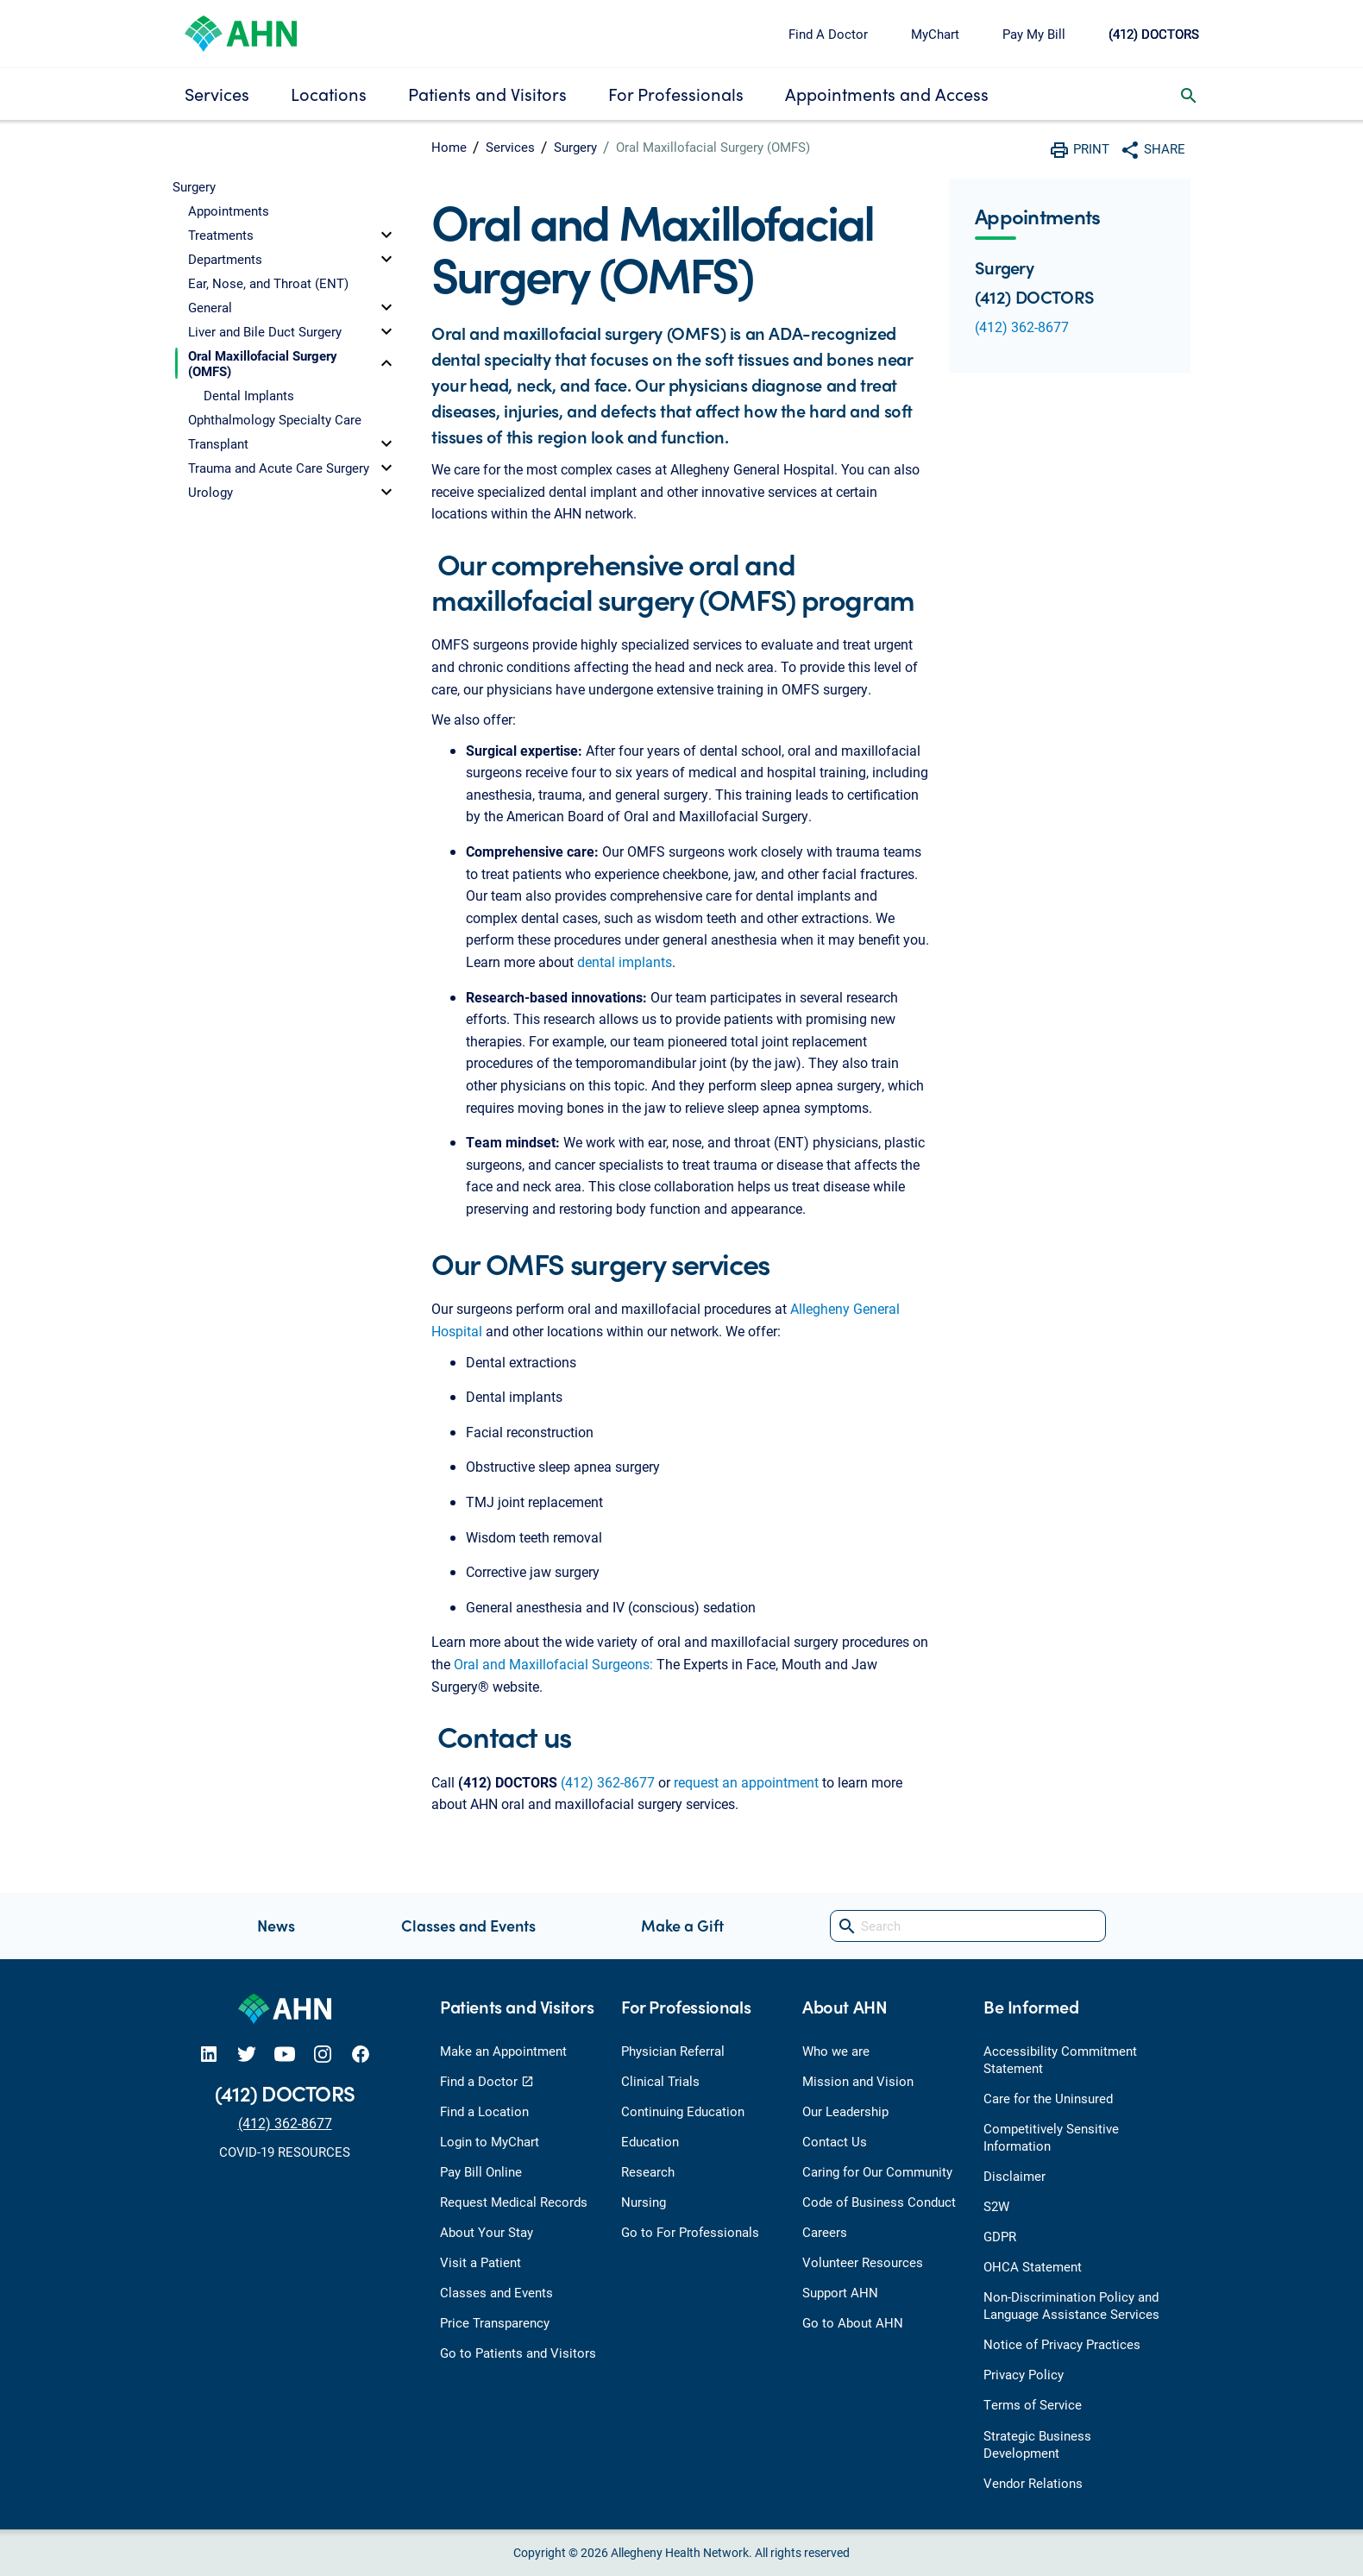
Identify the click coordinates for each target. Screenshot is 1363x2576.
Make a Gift (682, 1925)
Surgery (575, 146)
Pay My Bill (1033, 33)
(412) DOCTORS (1154, 33)
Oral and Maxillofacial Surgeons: (553, 1664)
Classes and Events (468, 1925)
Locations (329, 93)
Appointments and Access (887, 93)
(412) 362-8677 (608, 1782)
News (276, 1925)
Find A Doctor (828, 33)
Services (217, 93)
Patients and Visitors (487, 93)
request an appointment (746, 1782)
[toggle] (386, 234)
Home (449, 146)
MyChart (935, 33)
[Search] (968, 1926)
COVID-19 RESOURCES (284, 2151)
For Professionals (676, 93)
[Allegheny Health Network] (241, 31)
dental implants (624, 961)
